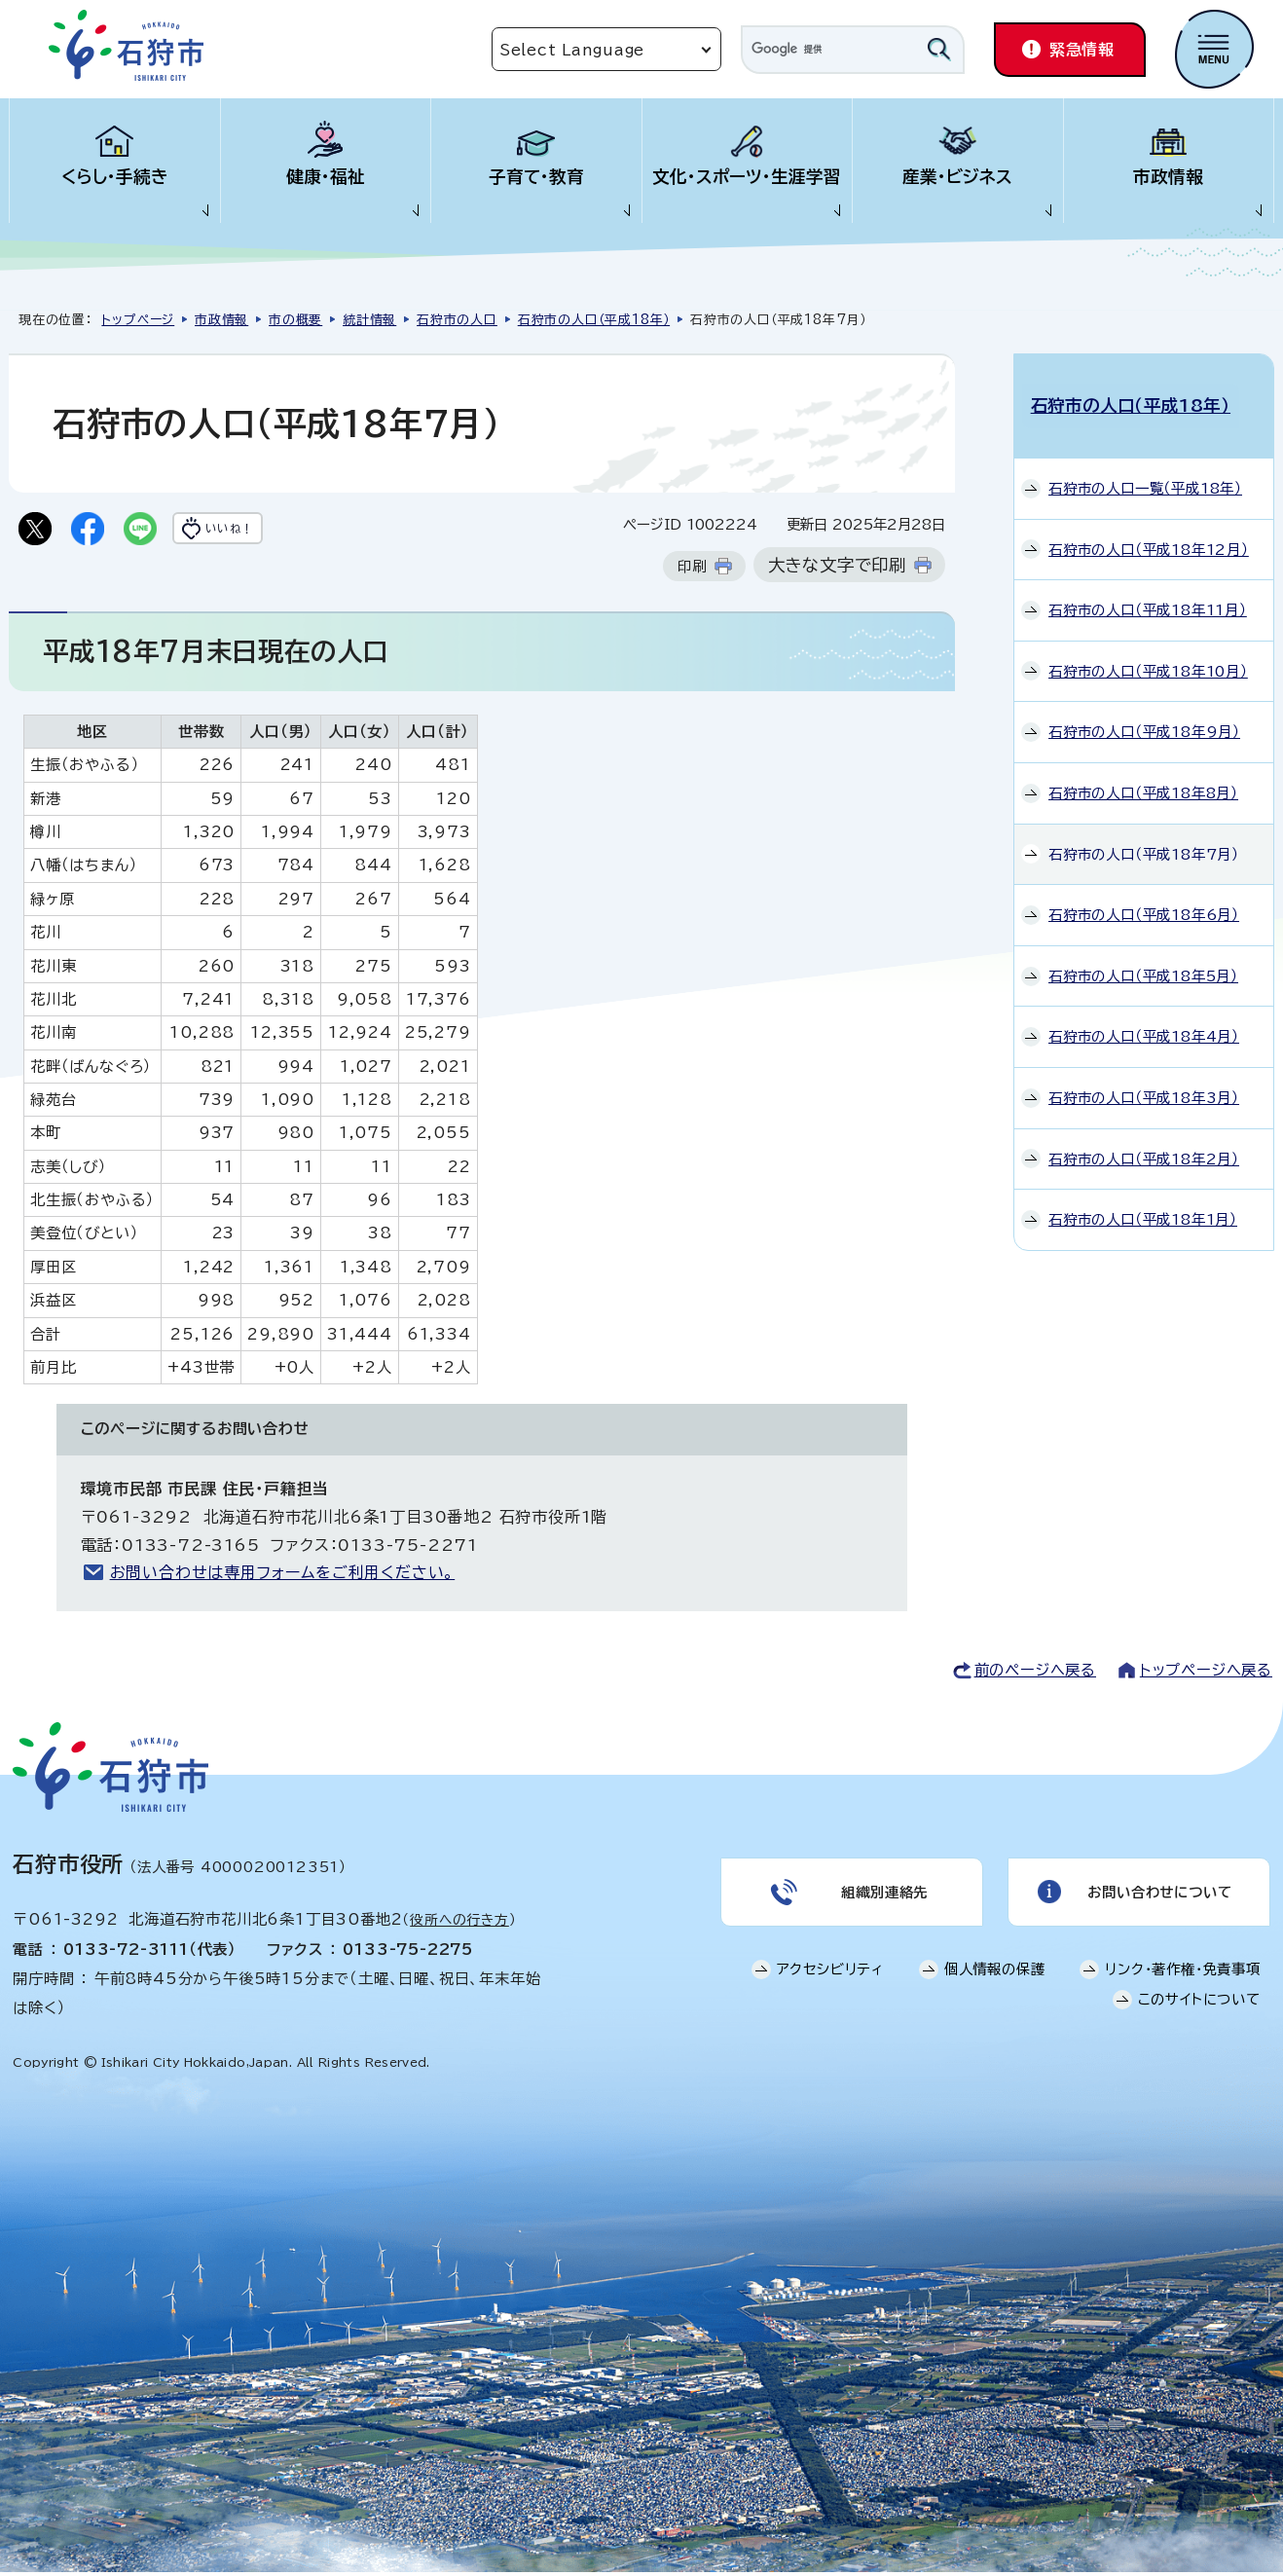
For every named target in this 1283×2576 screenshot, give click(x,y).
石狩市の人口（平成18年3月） (1143, 1081)
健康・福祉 (325, 176)
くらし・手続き (114, 176)
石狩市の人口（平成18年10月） (1148, 654)
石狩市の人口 (457, 319)
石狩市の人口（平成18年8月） (1143, 776)
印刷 (692, 570)
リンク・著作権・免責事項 (1183, 1982)
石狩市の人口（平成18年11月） (1147, 593)
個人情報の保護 (994, 1982)
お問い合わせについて (1157, 1900)
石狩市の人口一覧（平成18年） (1145, 471)
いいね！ (258, 530)
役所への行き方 (459, 1924)
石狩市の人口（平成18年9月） (1144, 716)
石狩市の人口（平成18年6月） (1143, 898)
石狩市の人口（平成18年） (594, 319)
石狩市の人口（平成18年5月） (1143, 959)
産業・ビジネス (957, 176)
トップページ (137, 319)
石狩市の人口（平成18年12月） (1148, 533)
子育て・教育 (536, 176)
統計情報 (369, 319)
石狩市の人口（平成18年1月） (1142, 1203)
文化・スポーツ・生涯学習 (746, 176)
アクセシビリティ (830, 1982)
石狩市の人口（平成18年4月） (1143, 1020)
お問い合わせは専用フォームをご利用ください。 (283, 1576)
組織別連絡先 (882, 1900)
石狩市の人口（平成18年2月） (1143, 1142)
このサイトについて (1199, 2013)
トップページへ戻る (1206, 1674)
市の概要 (295, 319)
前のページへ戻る (1035, 1674)
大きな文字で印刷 (837, 569)
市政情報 (1168, 176)
